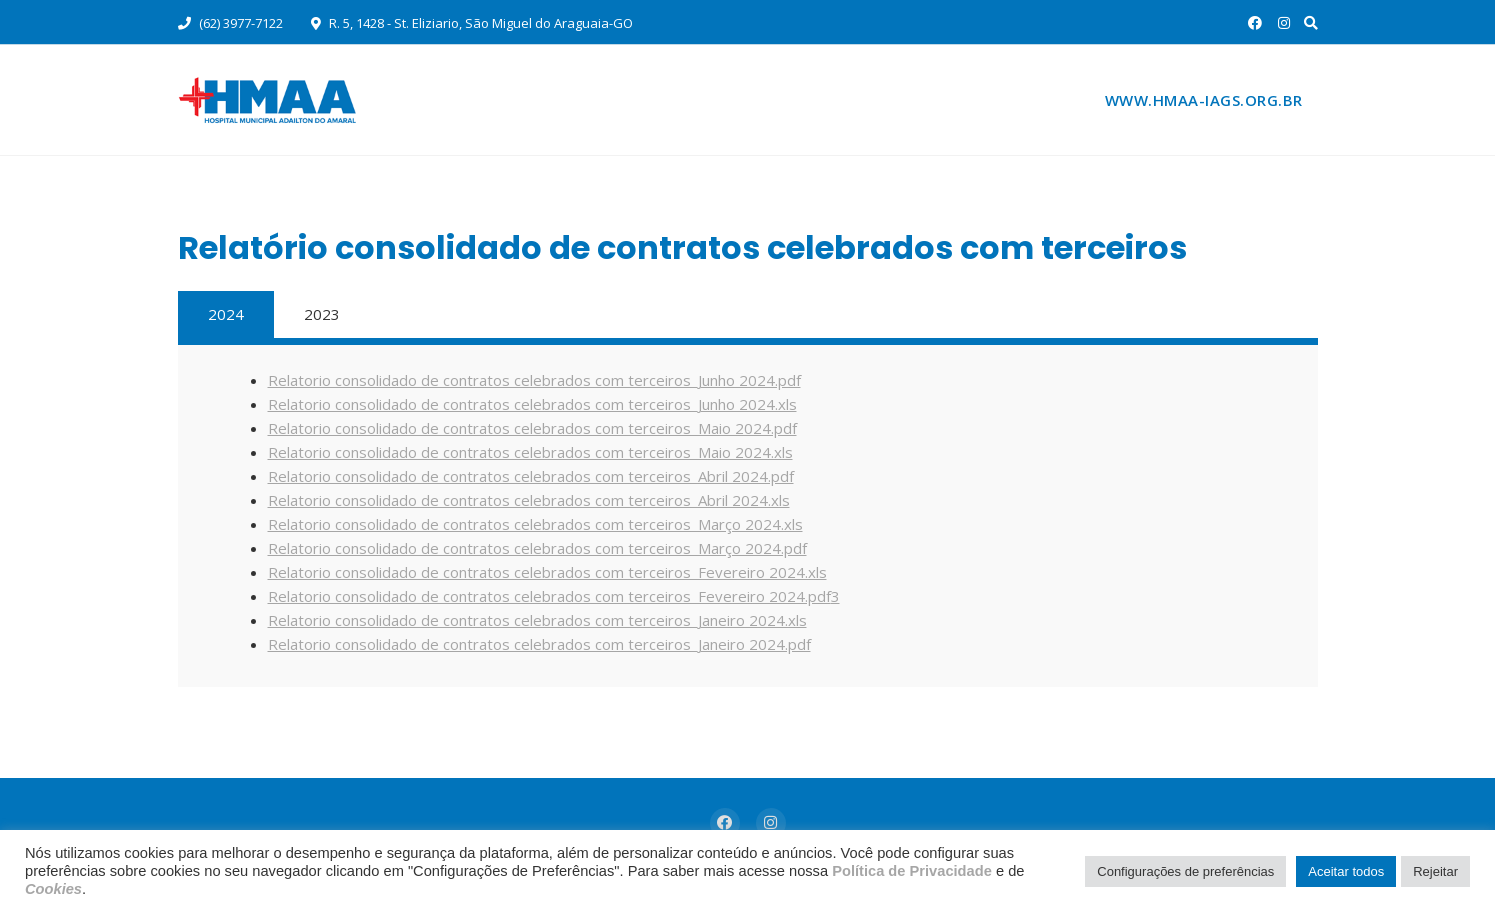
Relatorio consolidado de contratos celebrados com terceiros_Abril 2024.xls (529, 500)
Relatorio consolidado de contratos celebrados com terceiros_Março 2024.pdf (537, 548)
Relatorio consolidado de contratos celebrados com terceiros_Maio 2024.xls (530, 452)
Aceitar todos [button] (1346, 871)
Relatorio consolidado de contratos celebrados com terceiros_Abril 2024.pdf (531, 476)
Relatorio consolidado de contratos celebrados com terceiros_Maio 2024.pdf (532, 428)
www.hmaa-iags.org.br (1204, 100)
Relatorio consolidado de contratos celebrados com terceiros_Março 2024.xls (535, 524)
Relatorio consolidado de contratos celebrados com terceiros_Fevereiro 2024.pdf (549, 596)
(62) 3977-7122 (230, 23)
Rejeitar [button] (1435, 871)
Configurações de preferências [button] (1185, 871)
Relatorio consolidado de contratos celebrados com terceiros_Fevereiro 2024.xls (547, 572)
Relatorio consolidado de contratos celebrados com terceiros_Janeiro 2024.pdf (539, 644)
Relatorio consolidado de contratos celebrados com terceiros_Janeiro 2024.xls (537, 620)
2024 (226, 314)
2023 (322, 314)
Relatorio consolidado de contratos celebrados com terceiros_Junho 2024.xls (532, 404)
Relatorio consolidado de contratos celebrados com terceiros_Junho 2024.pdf (534, 380)
